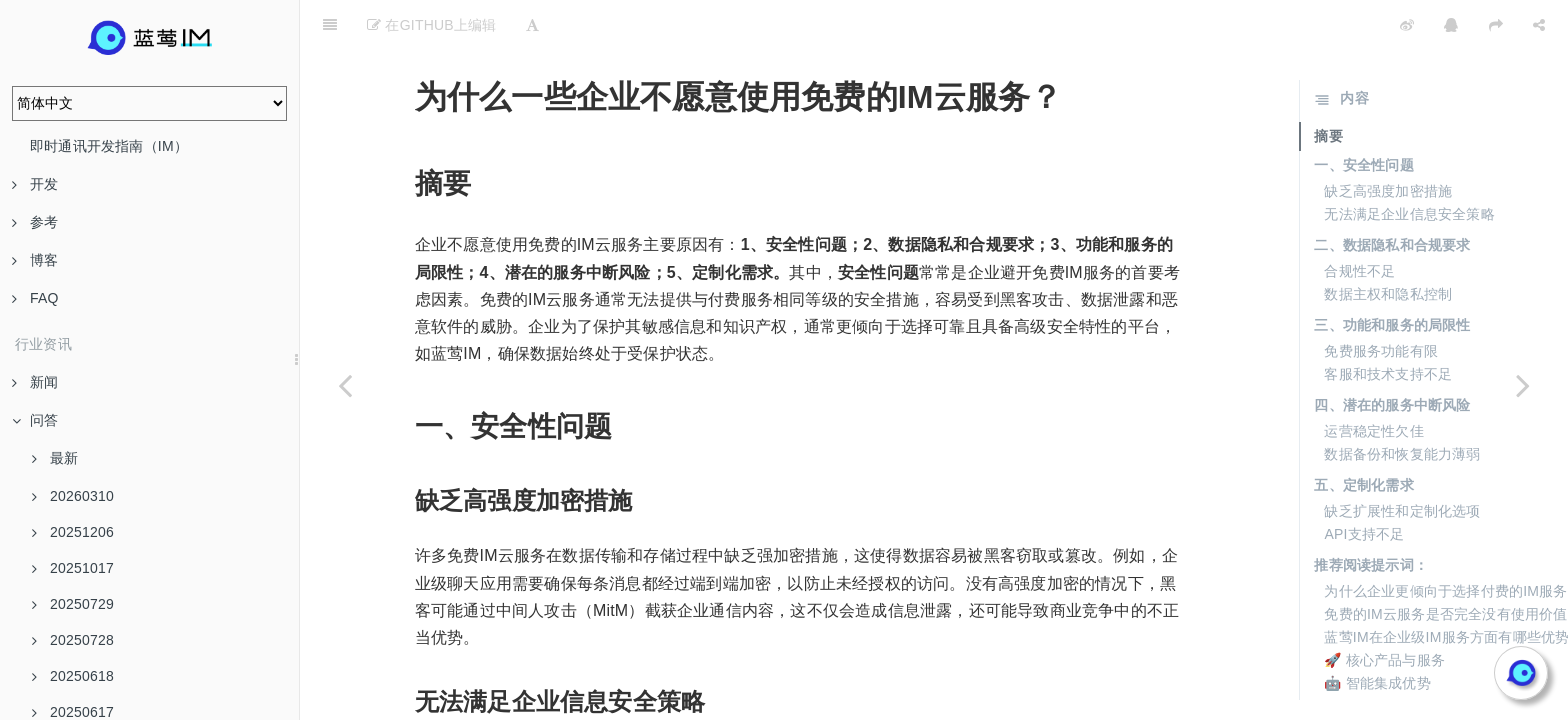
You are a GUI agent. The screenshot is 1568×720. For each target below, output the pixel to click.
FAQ (35, 298)
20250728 (73, 640)
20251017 (73, 568)
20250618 (73, 676)
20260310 (73, 496)
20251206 (73, 532)
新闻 (35, 382)
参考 (35, 222)
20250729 (73, 604)
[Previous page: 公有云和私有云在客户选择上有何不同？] (345, 385)
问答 (35, 420)
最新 (55, 458)
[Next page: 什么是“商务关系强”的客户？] (1523, 385)
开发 (35, 184)
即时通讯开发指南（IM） (109, 146)
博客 (35, 260)
